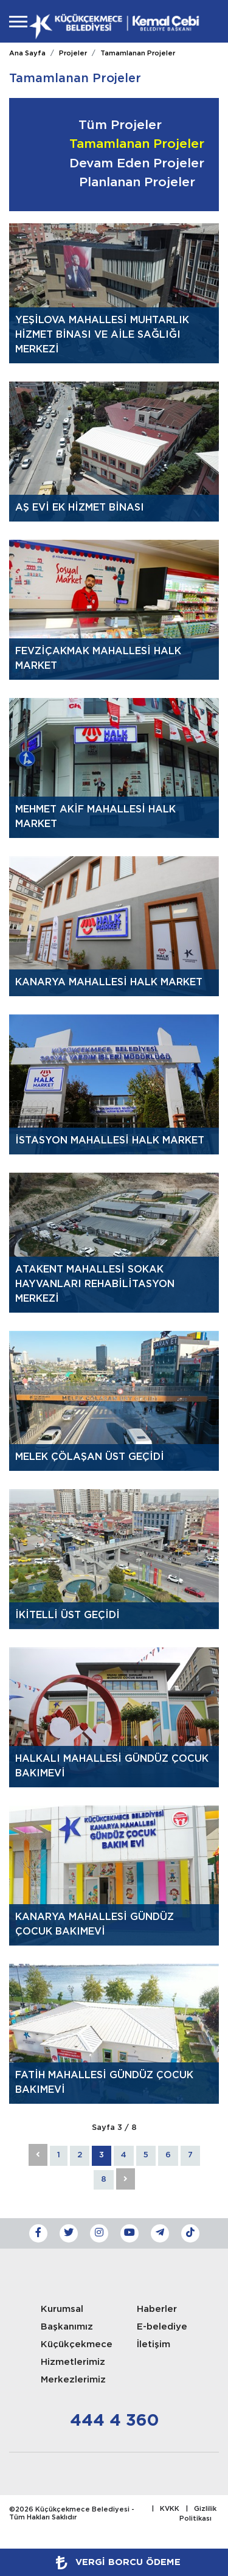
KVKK (169, 2509)
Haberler (157, 2309)
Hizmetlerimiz (73, 2362)
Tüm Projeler (120, 125)
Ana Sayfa (27, 54)
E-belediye (162, 2327)
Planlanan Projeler (137, 182)
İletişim (153, 2344)
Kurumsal (62, 2309)
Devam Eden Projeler (136, 163)
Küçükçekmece (76, 2344)
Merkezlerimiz (73, 2380)
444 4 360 (114, 2421)
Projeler (73, 54)
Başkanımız (67, 2327)
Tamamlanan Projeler (137, 54)
